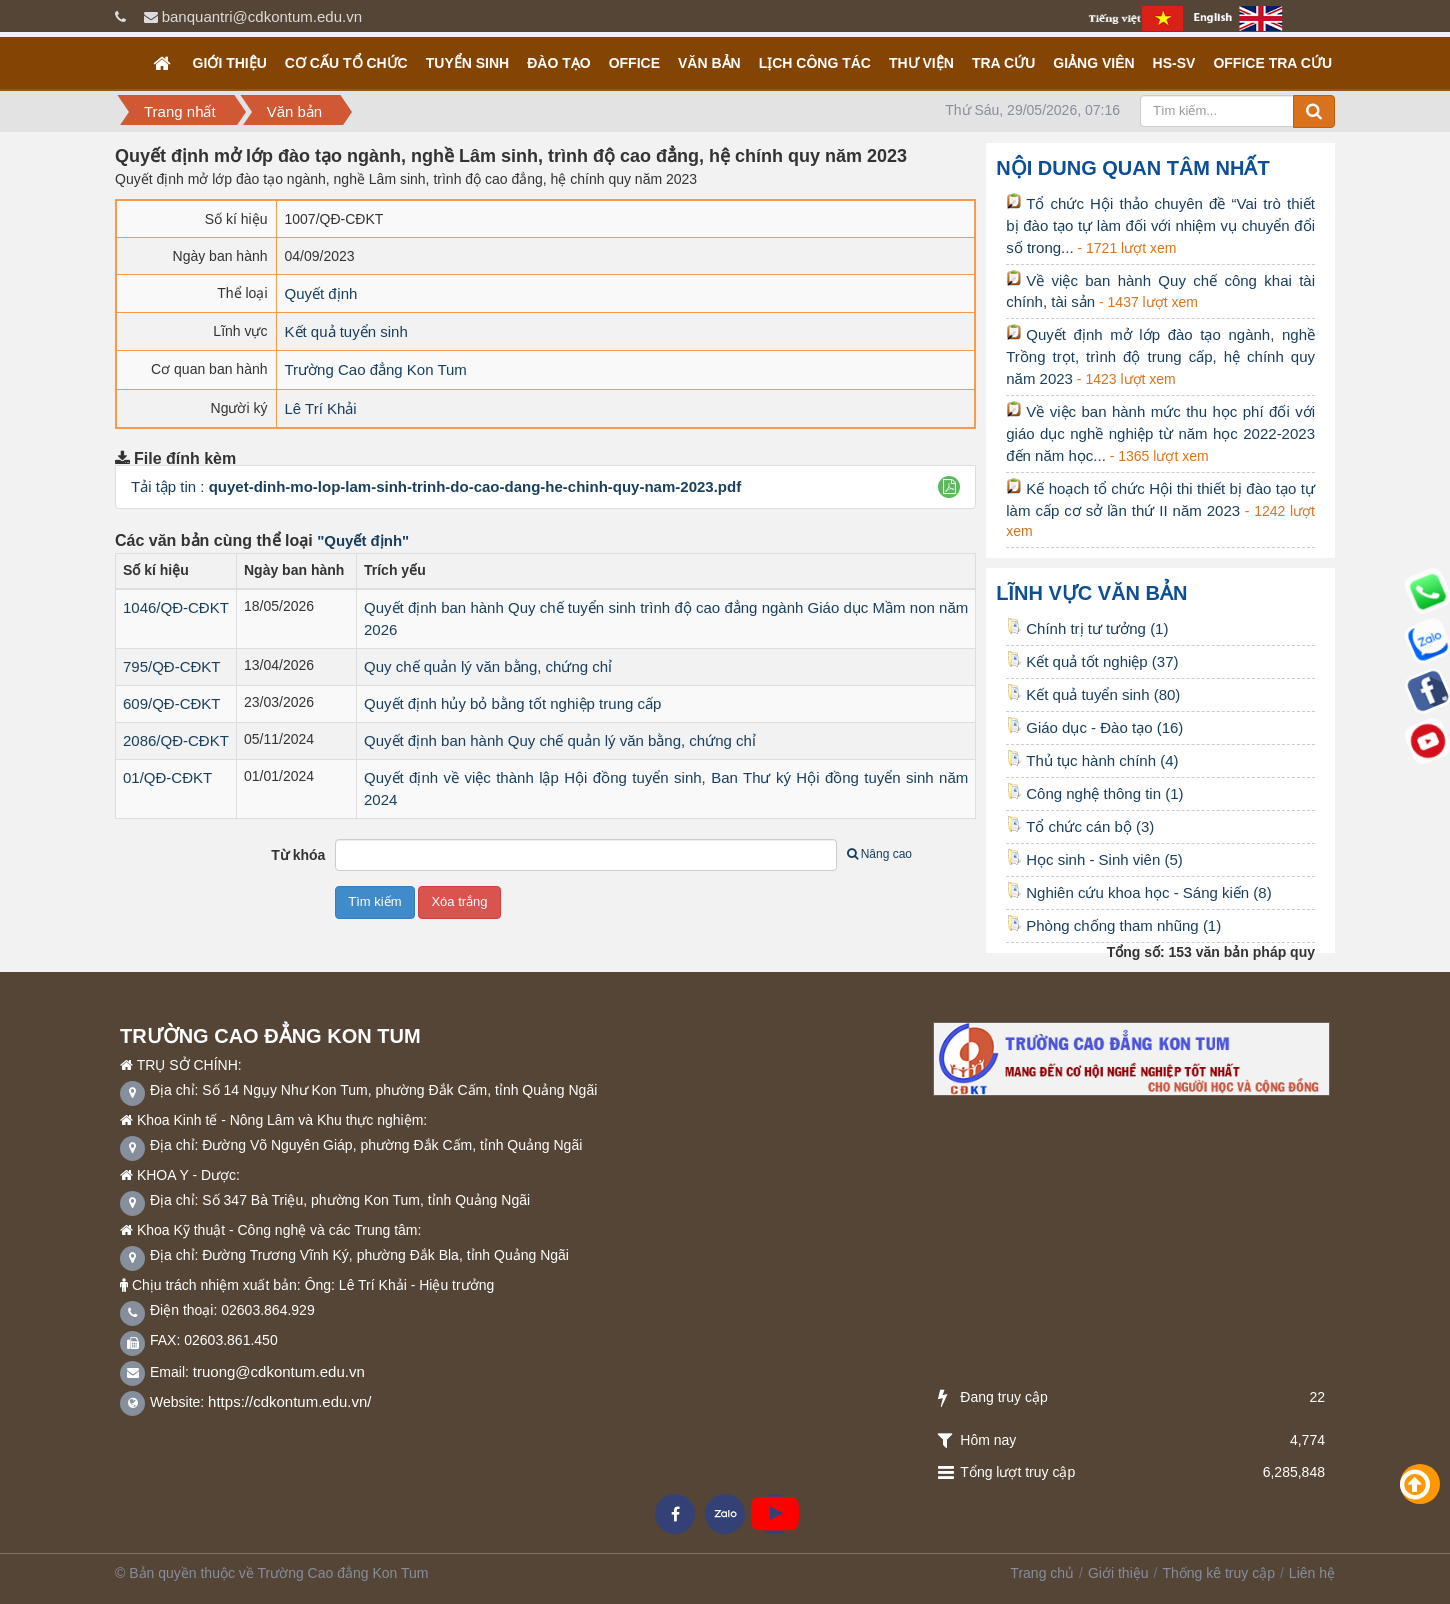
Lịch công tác (815, 63)
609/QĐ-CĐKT (172, 703)
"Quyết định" (363, 540)
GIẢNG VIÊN (1093, 63)
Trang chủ (1042, 1573)
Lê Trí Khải (321, 408)
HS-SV (1174, 63)
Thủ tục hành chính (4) (1092, 760)
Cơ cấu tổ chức (346, 63)
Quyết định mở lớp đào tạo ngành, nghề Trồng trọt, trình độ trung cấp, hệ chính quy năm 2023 (1160, 356)
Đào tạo (558, 63)
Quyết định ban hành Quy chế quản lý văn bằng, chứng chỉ (560, 740)
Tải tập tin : (436, 486)
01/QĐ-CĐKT (167, 777)
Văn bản (709, 63)
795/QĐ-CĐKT (172, 666)
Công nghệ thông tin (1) (1094, 793)
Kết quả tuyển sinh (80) (1093, 694)
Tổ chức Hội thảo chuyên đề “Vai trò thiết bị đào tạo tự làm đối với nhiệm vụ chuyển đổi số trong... (1160, 225)
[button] (949, 486)
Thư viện (921, 63)
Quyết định (321, 293)
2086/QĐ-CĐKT (176, 740)
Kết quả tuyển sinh (346, 331)
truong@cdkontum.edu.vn (279, 1371)
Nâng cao (879, 854)
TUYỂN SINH (467, 63)
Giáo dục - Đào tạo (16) (1094, 727)
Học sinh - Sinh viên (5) (1094, 859)
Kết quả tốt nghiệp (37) (1092, 661)
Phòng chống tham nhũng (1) (1113, 925)
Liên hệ (1312, 1573)
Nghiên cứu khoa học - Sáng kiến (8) (1138, 892)
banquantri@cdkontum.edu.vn (262, 16)
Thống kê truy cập (1218, 1573)
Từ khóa (298, 855)
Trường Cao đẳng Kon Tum (376, 369)
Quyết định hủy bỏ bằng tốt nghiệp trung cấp (512, 703)
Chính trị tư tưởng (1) (1087, 628)
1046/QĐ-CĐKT (176, 607)
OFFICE (634, 63)
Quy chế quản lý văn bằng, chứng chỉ (488, 666)
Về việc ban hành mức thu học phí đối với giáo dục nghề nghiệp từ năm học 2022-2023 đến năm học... (1160, 433)
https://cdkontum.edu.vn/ (289, 1401)
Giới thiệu (230, 63)
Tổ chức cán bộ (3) (1080, 826)
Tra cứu (1003, 63)
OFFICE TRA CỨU (1272, 63)
